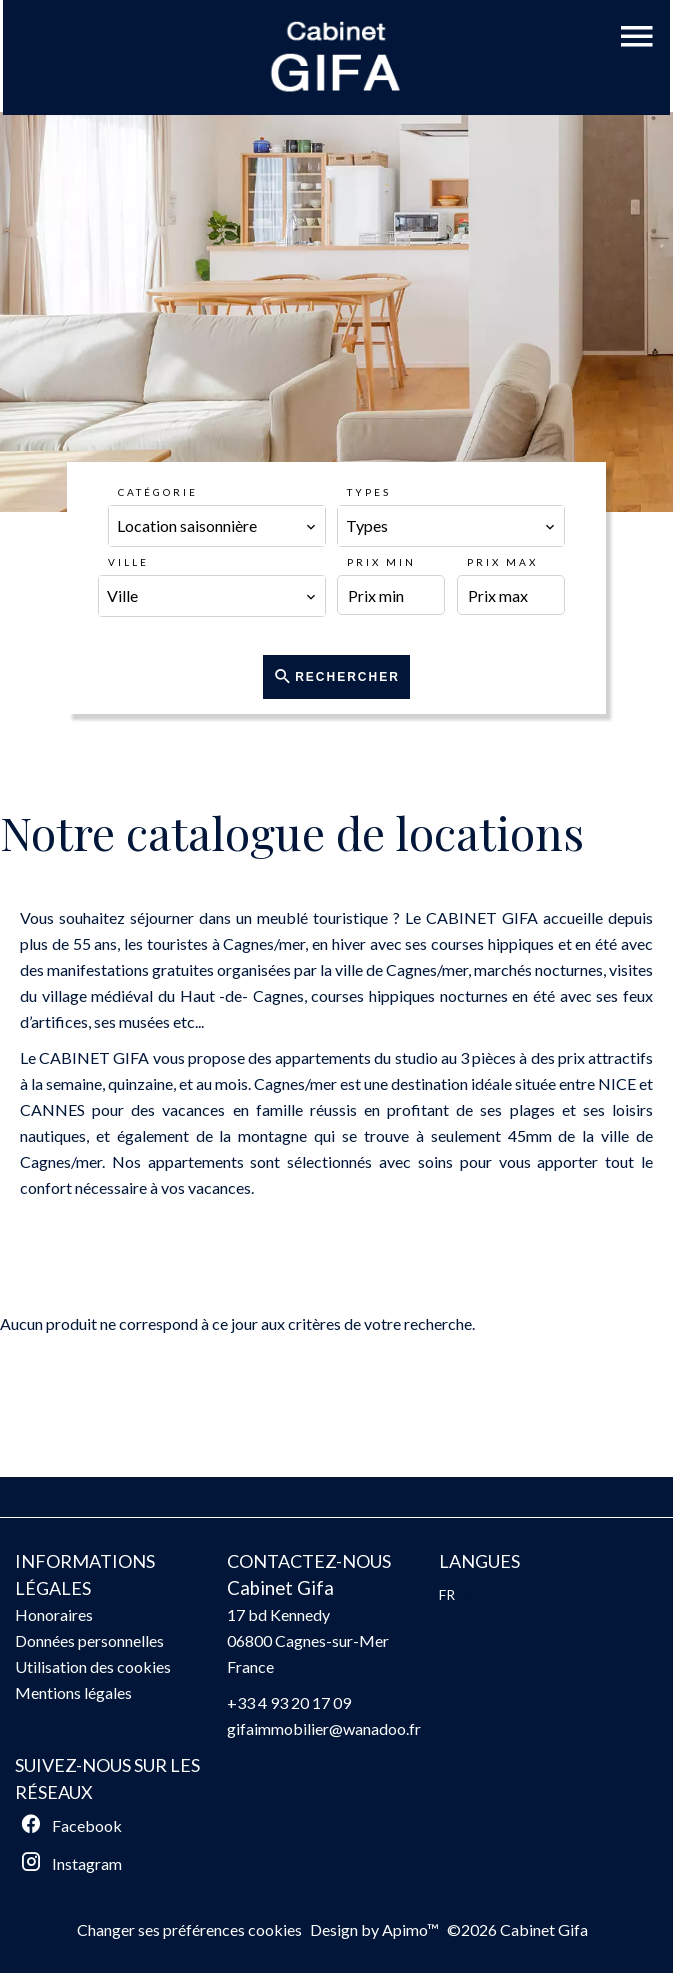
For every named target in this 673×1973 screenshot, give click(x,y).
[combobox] (217, 526)
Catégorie (158, 492)
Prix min (381, 562)
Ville (128, 562)
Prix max (502, 562)
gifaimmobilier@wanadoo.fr (324, 1728)
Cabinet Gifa (280, 1588)
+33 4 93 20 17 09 (289, 1702)
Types (369, 492)
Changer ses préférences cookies (189, 1929)
